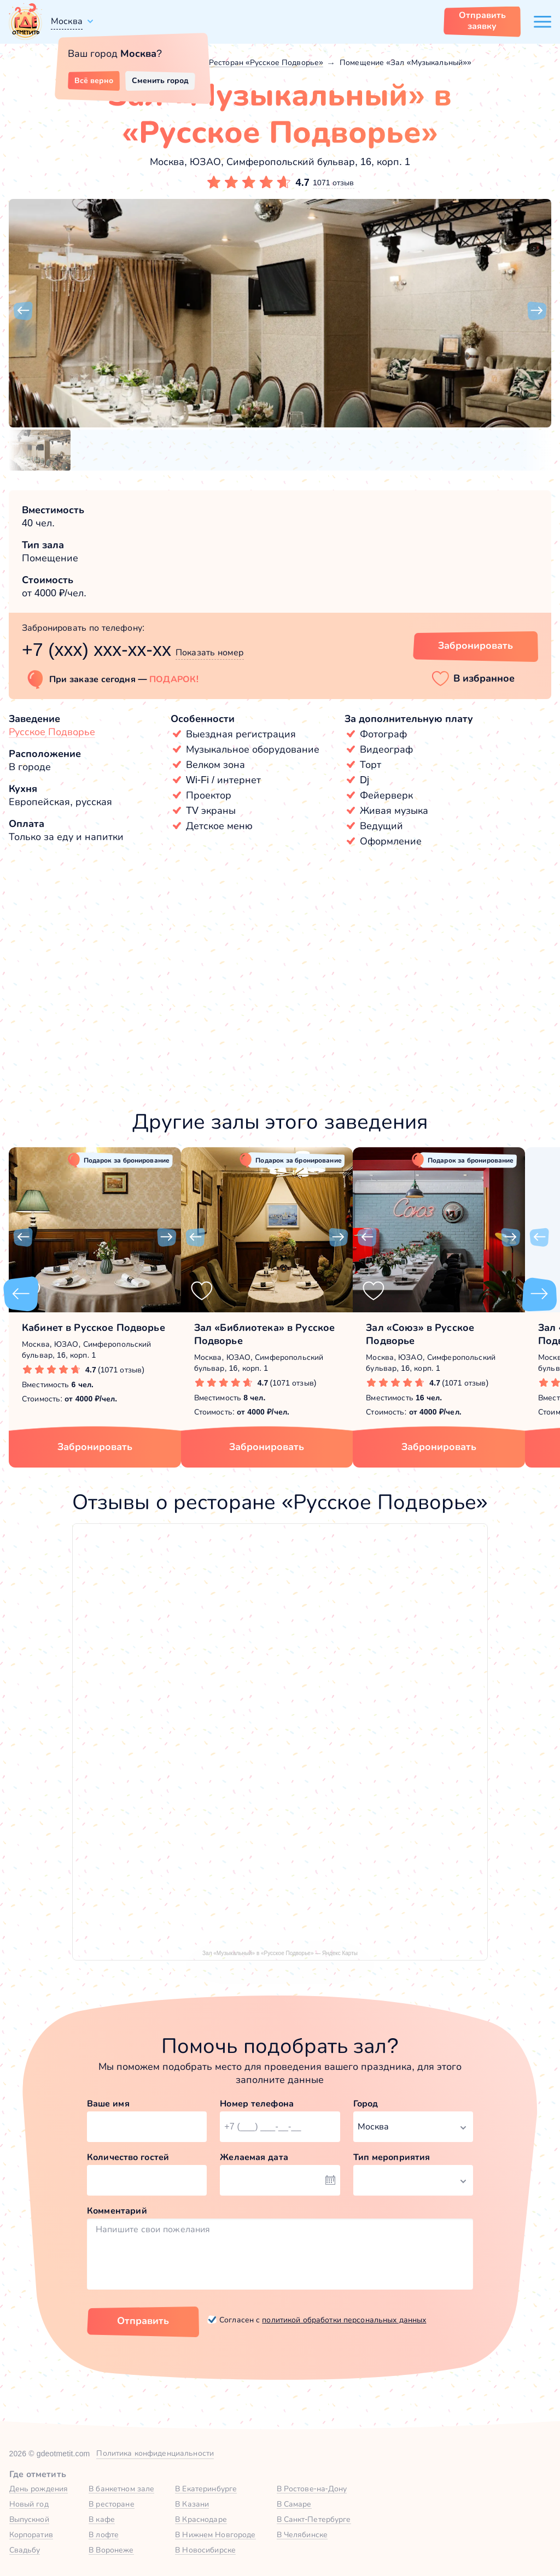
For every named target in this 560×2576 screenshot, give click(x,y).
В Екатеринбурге (206, 2488)
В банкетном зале (121, 2488)
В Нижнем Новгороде (215, 2534)
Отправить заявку (482, 20)
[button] (23, 311)
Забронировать (94, 1446)
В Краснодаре (201, 2519)
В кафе (102, 2519)
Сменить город (160, 80)
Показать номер (210, 652)
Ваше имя (108, 2103)
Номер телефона (257, 2103)
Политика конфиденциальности (155, 2453)
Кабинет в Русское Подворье (93, 1327)
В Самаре (294, 2503)
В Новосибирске (205, 2549)
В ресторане (111, 2503)
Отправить (143, 2320)
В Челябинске (302, 2534)
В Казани (192, 2503)
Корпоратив (31, 2534)
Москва (67, 21)
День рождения (38, 2488)
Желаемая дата (254, 2157)
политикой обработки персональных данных (344, 2319)
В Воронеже (111, 2549)
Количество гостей (128, 2157)
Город (365, 2103)
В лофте (104, 2534)
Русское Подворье (52, 731)
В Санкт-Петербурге (314, 2519)
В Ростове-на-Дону (312, 2488)
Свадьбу (24, 2549)
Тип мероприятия (391, 2157)
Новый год (29, 2503)
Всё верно (93, 80)
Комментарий (117, 2210)
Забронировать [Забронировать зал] (475, 645)
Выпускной (29, 2519)
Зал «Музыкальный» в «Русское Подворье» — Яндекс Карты (280, 1953)
